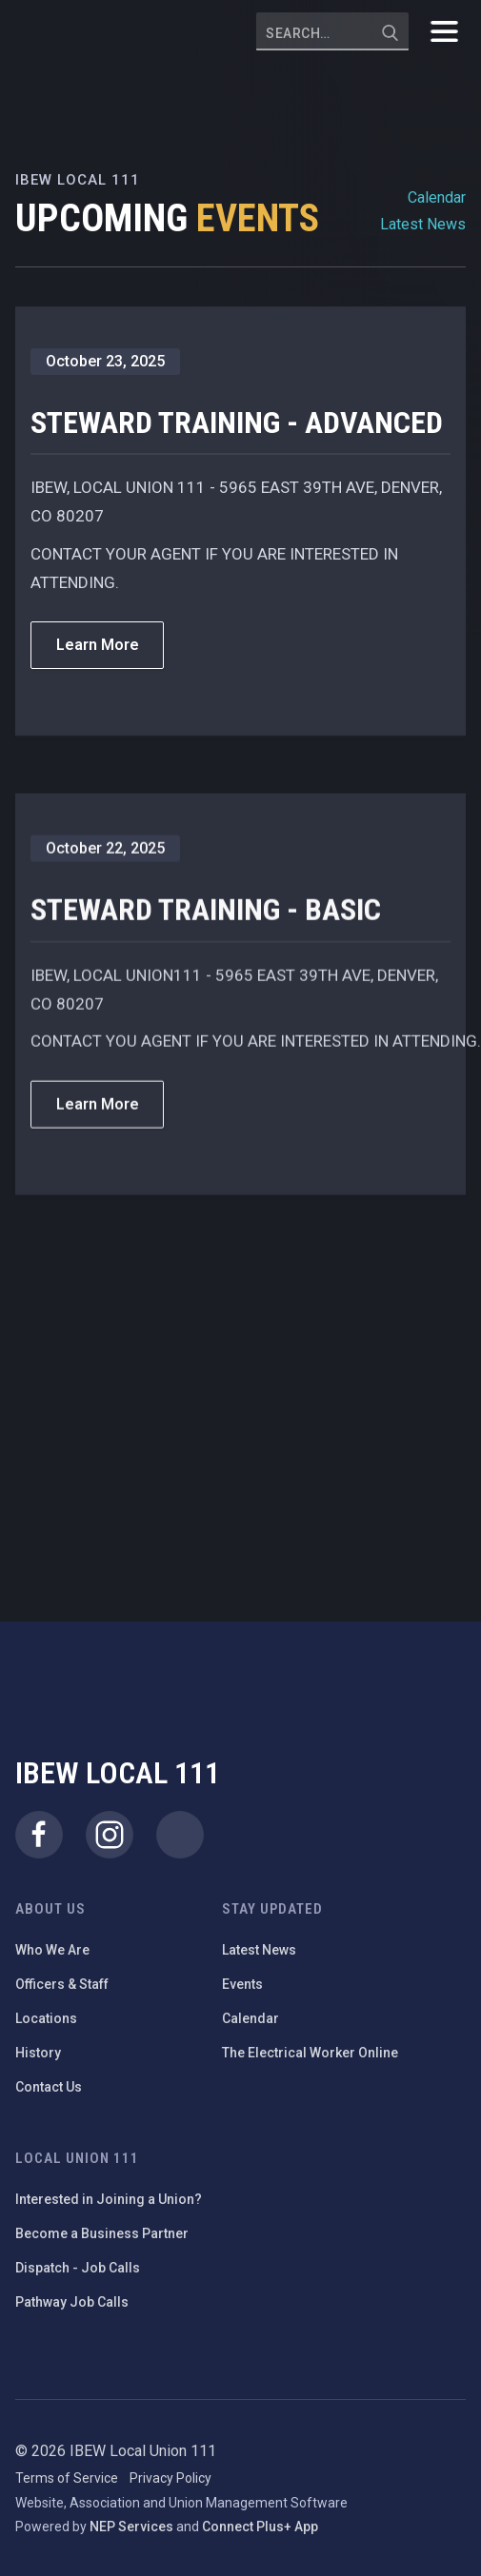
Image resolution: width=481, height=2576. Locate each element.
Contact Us (48, 2086)
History (38, 2052)
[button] (444, 31)
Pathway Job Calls (72, 2302)
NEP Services (131, 2526)
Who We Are (52, 1949)
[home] (82, 31)
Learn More (97, 645)
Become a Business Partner (102, 2233)
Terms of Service (66, 2478)
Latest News (423, 224)
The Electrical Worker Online (310, 2052)
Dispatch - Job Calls (77, 2267)
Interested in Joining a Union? (108, 2199)
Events (242, 1984)
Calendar (437, 197)
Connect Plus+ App (260, 2526)
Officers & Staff (62, 1984)
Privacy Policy (170, 2478)
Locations (46, 2018)
